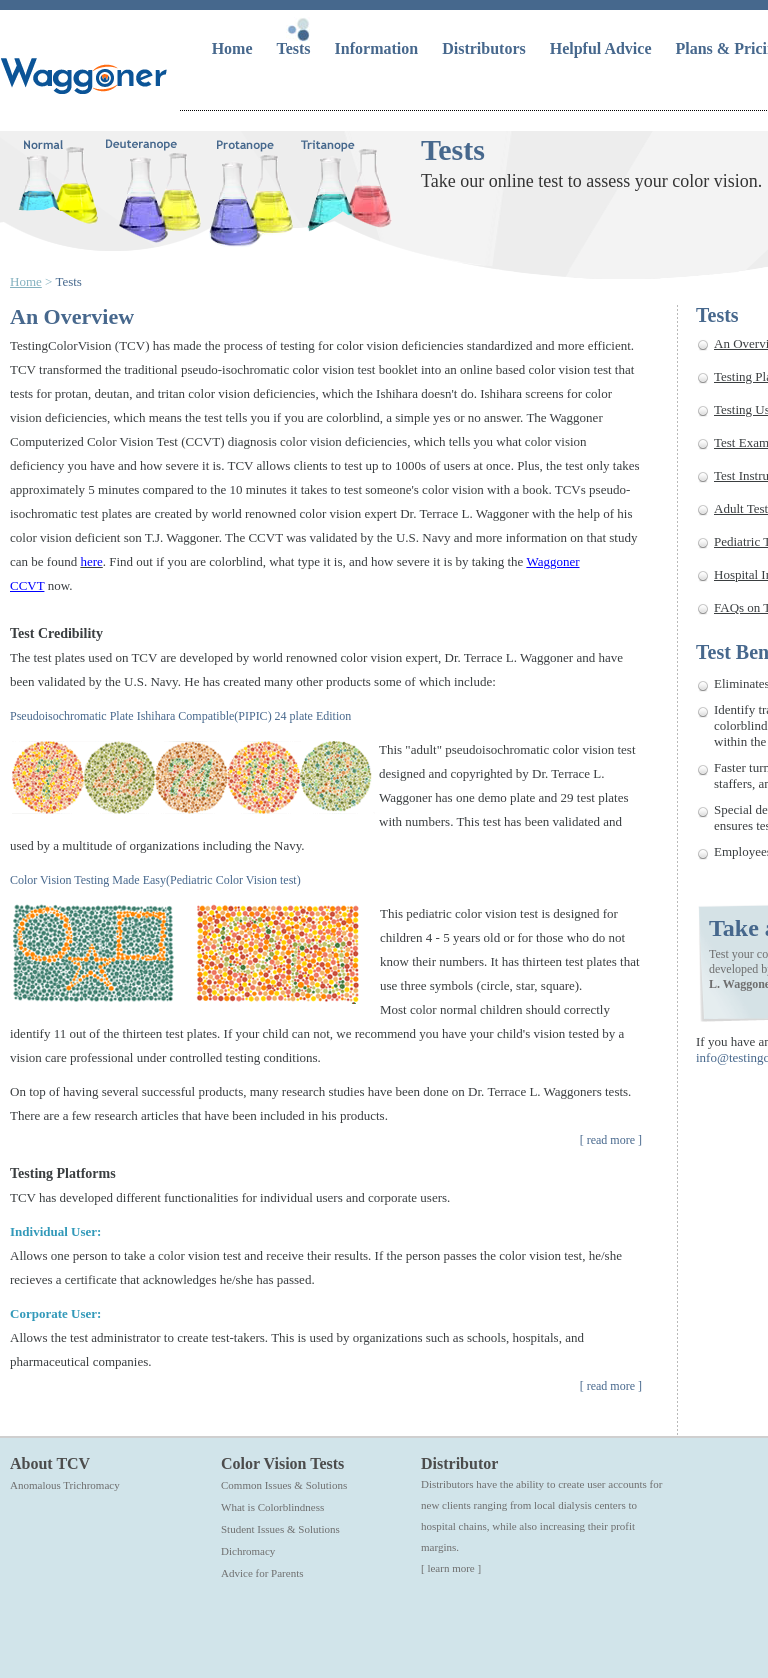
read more (611, 1140)
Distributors (486, 48)
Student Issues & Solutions (280, 1529)
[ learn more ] (451, 1568)
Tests (296, 48)
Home (234, 48)
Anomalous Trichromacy (65, 1485)
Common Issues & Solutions (284, 1485)
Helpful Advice (603, 48)
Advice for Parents (262, 1573)
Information (379, 48)
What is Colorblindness (272, 1507)
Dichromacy (248, 1551)
